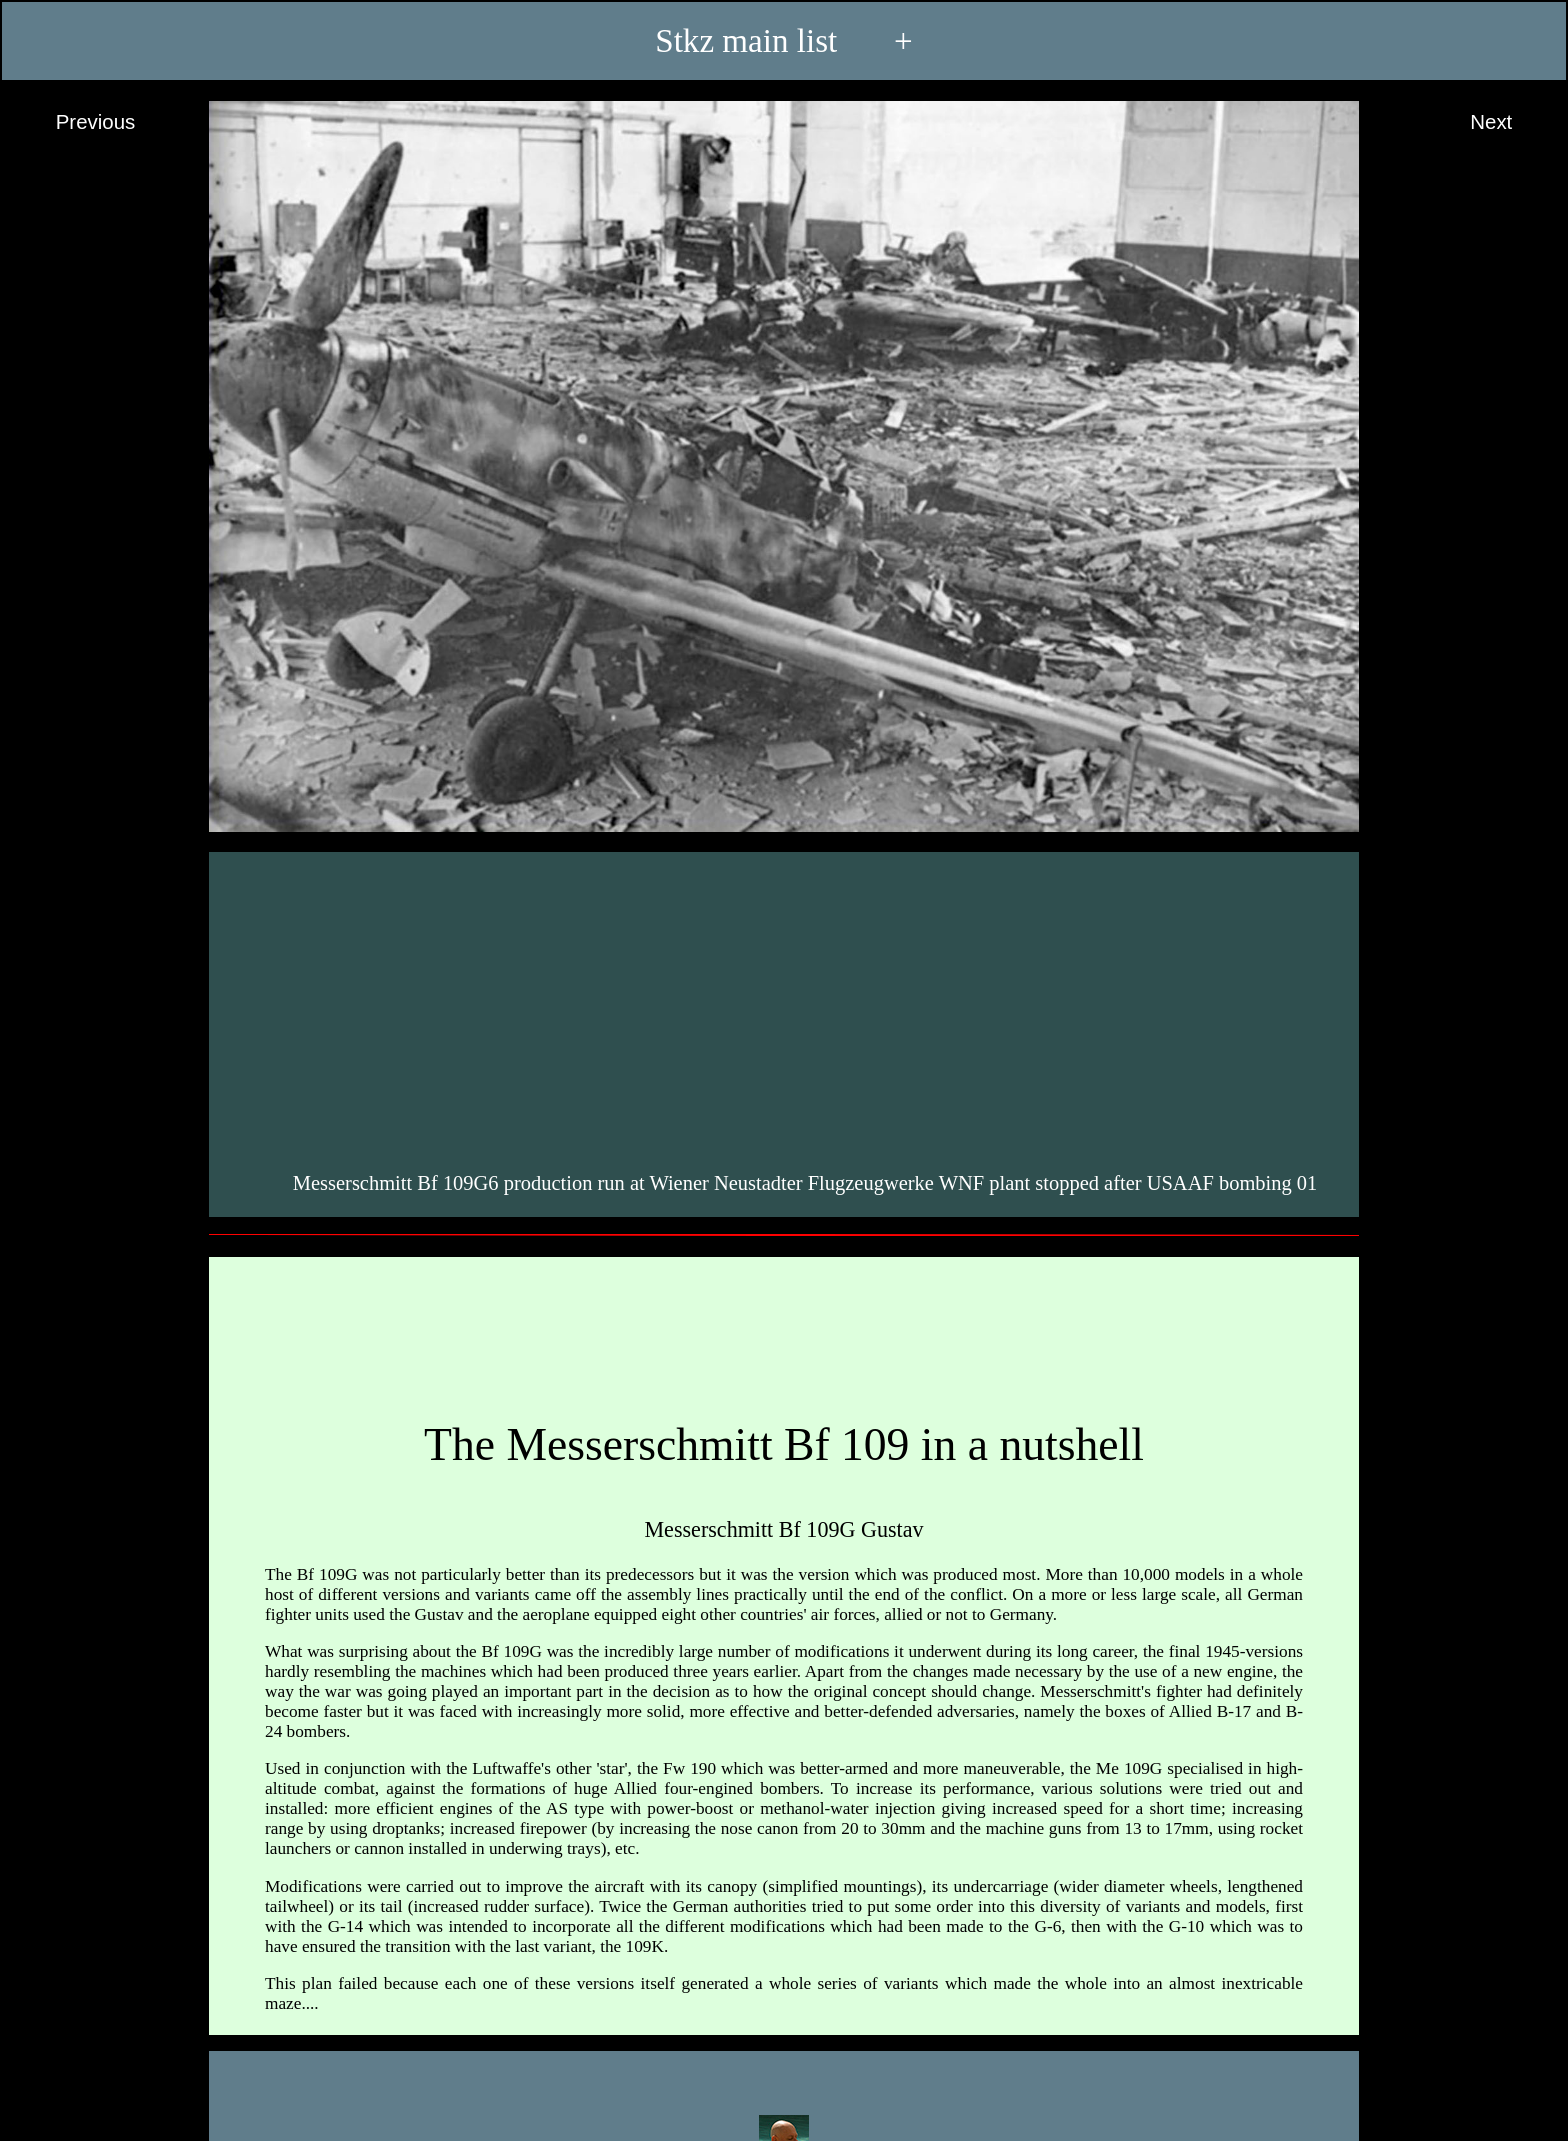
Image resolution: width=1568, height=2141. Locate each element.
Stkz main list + (783, 41)
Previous (76, 123)
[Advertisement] (786, 1008)
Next (1510, 123)
